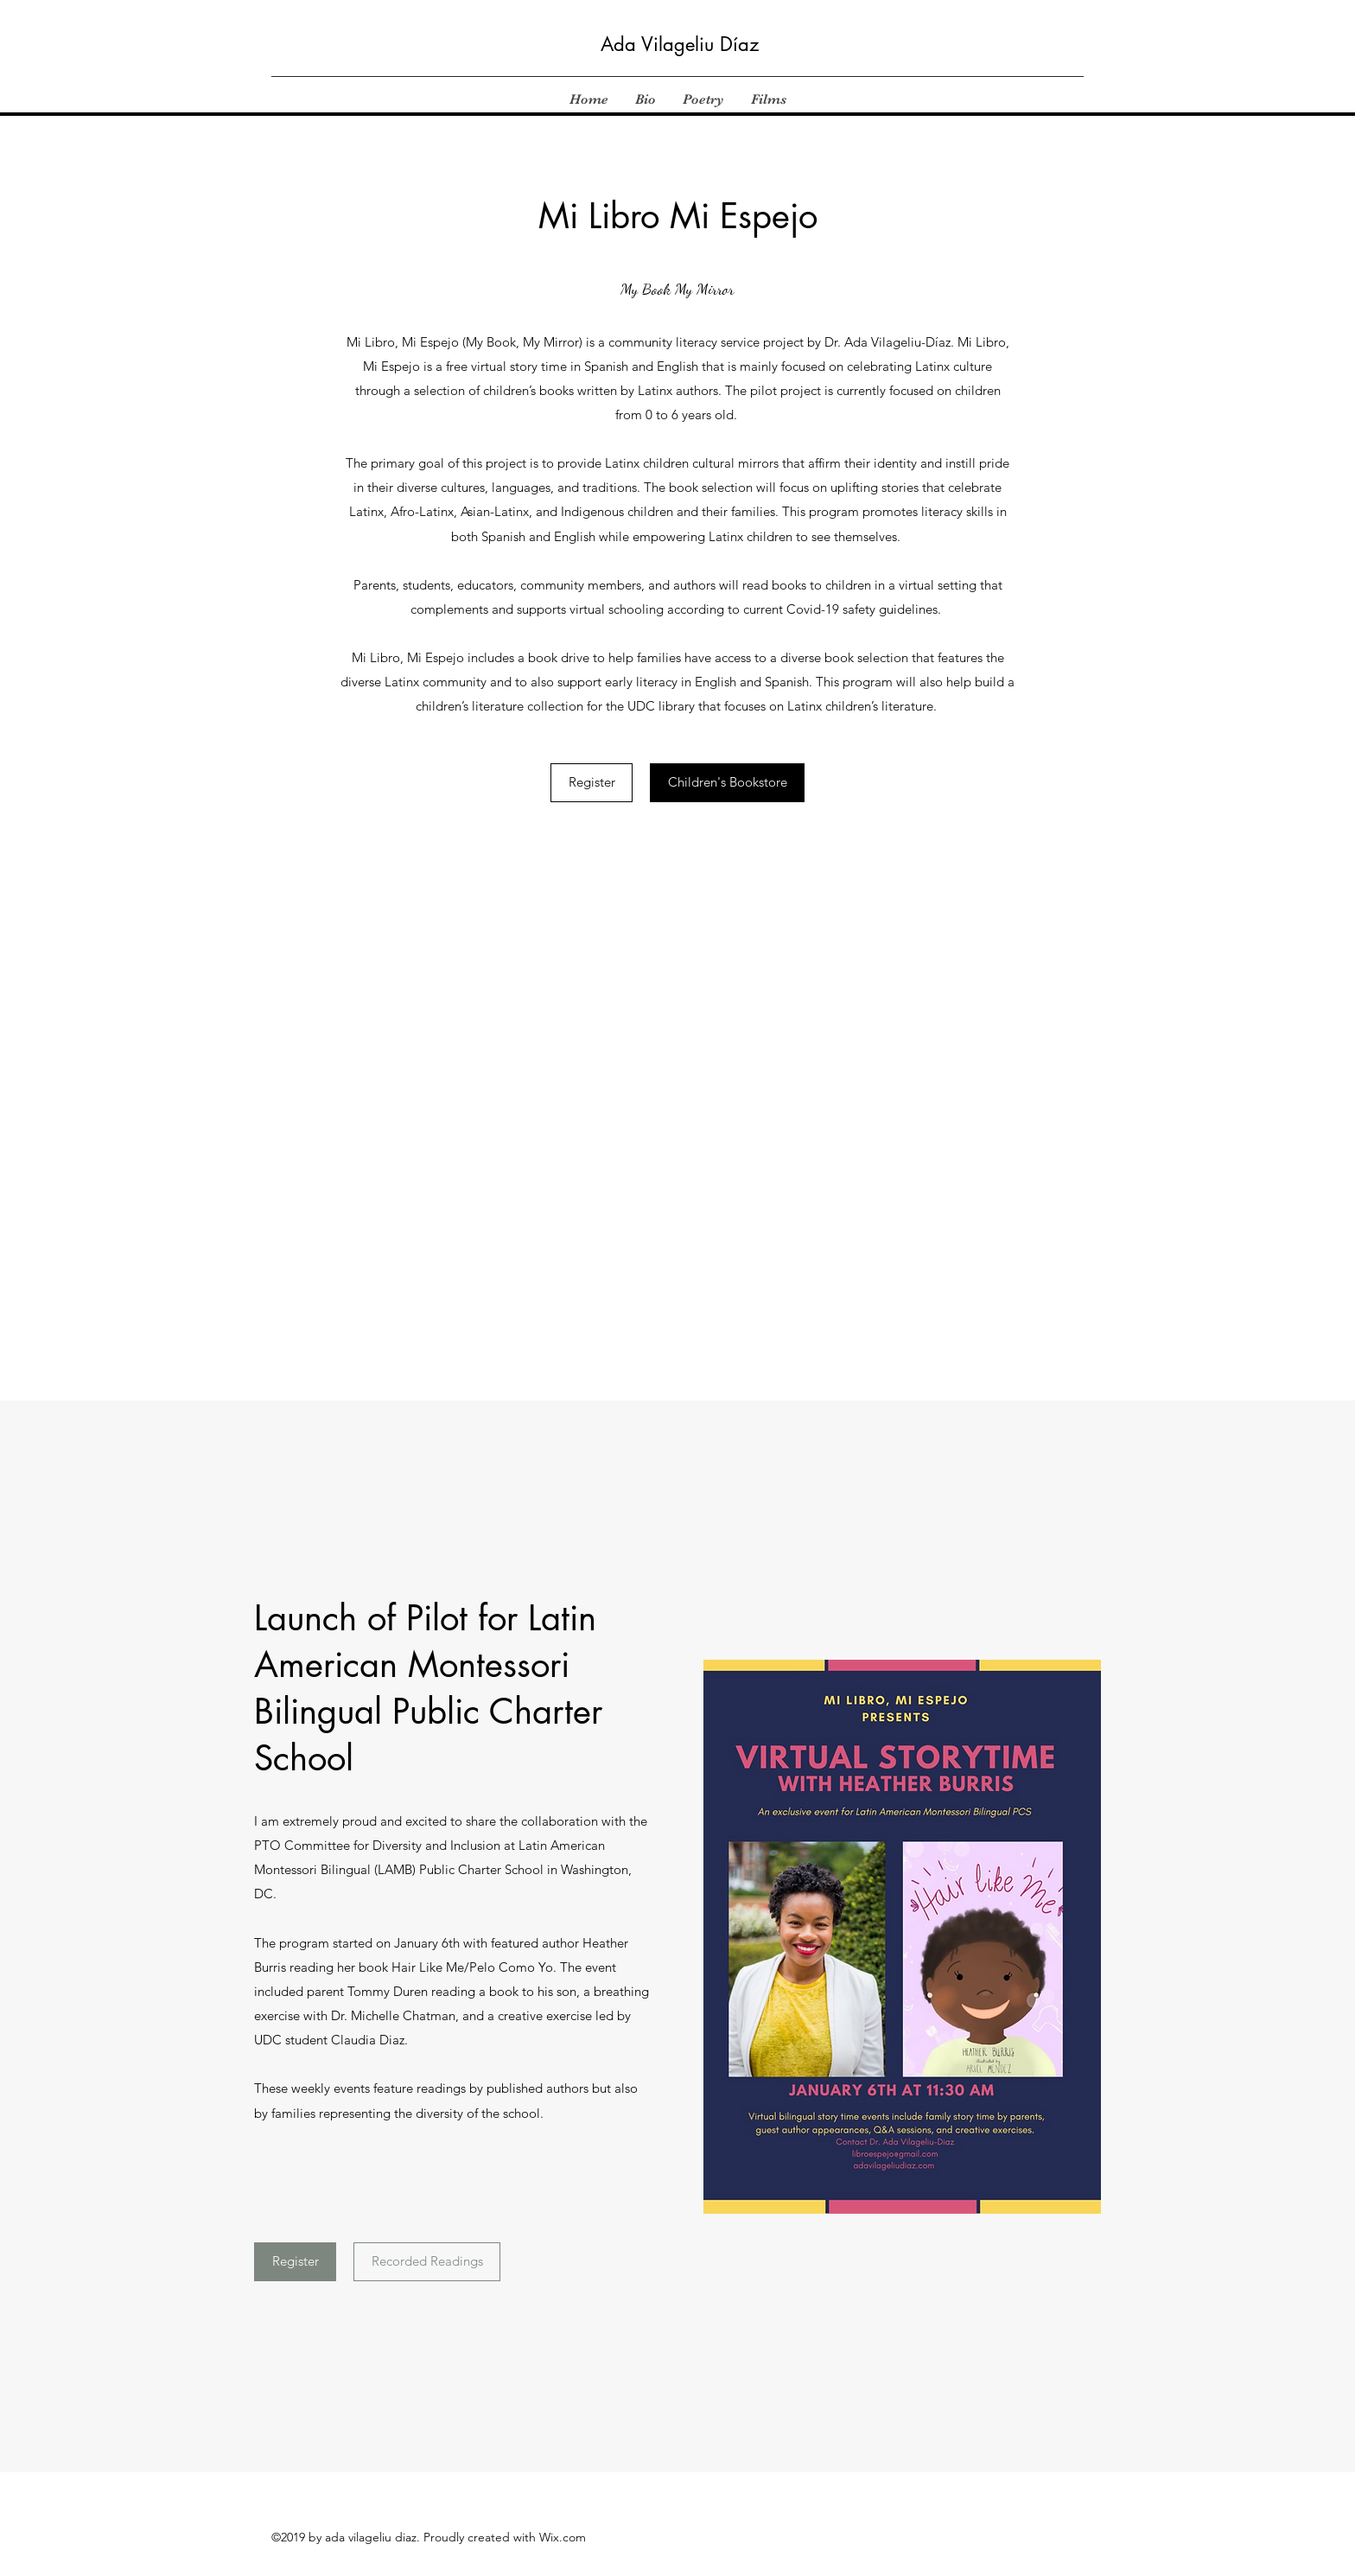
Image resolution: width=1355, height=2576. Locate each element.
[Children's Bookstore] (727, 782)
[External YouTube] (677, 1076)
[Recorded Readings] (426, 2261)
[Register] (591, 782)
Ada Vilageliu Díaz (680, 44)
